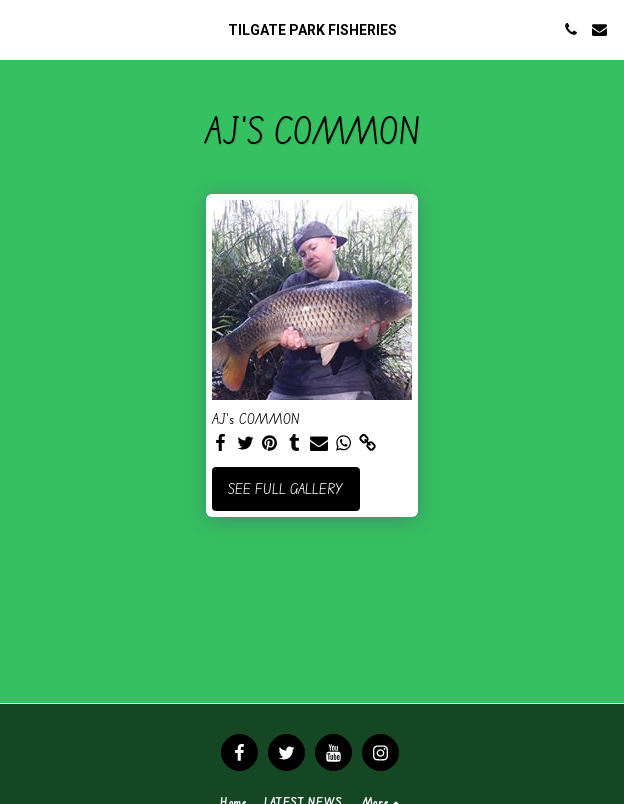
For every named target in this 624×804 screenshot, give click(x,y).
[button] (22, 28)
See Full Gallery (285, 488)
